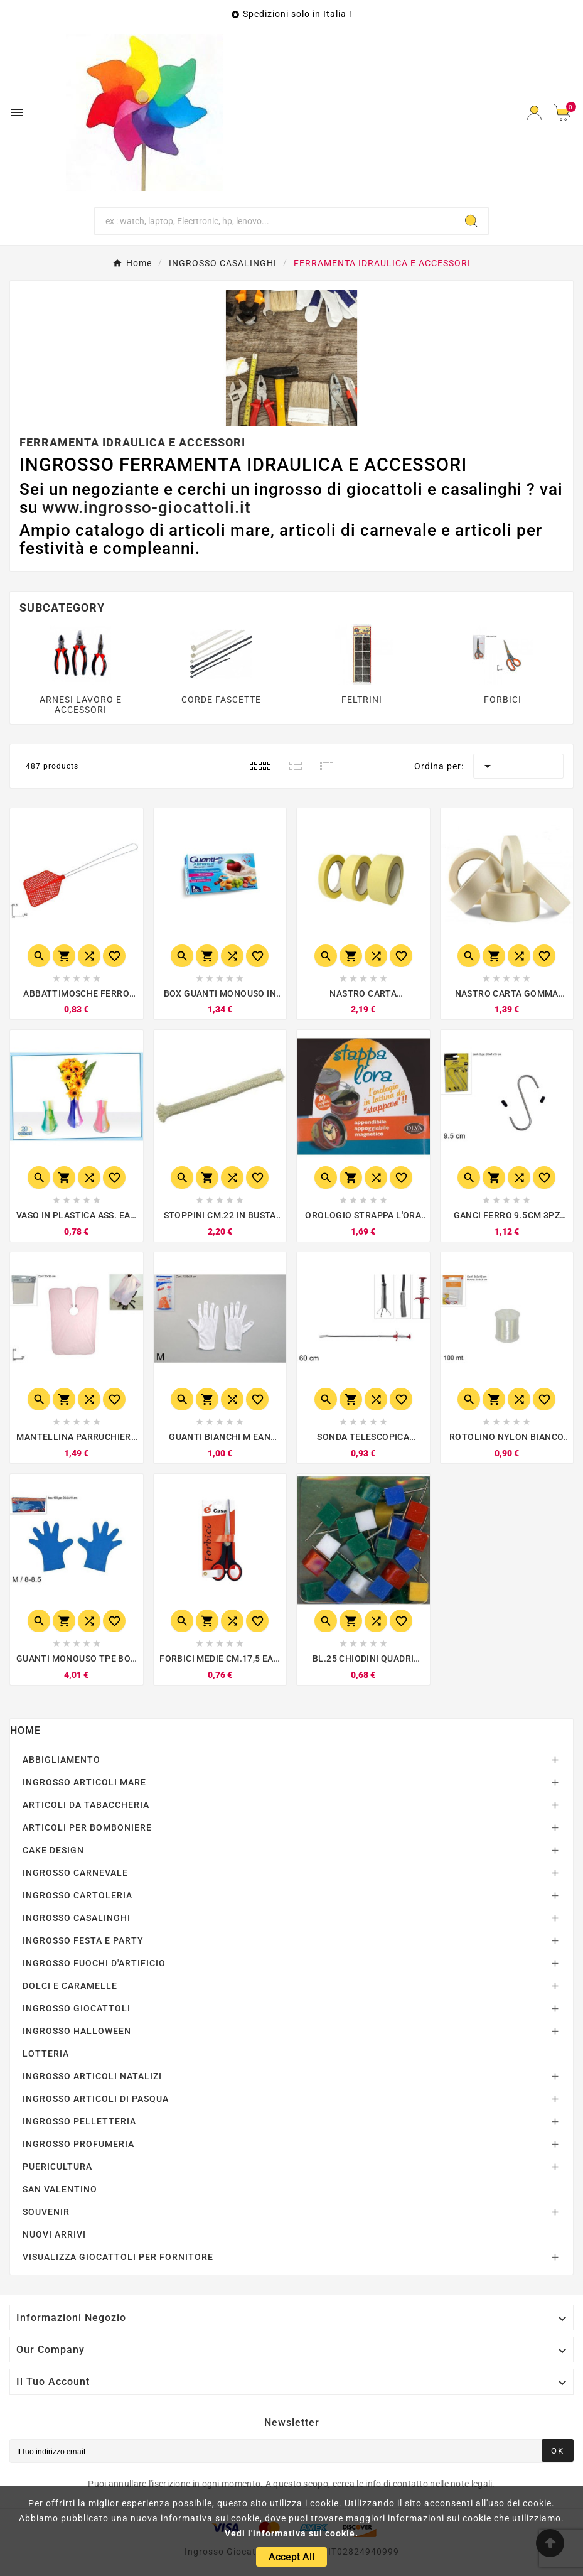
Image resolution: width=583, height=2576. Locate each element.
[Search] (471, 221)
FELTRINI (361, 700)
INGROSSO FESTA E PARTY (83, 1940)
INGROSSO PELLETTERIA (79, 2121)
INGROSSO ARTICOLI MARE (84, 1782)
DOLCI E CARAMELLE (70, 1986)
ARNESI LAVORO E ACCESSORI (81, 705)
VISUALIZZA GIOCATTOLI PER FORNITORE (118, 2257)
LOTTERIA (46, 2053)
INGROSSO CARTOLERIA (77, 1895)
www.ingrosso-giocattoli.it (146, 507)
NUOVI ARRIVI (54, 2234)
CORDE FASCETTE (221, 700)
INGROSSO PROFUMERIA (78, 2144)
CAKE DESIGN (53, 1850)
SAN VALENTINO (60, 2189)
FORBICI (502, 700)
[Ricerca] (275, 221)
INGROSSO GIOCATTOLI (77, 2008)
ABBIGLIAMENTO (61, 1760)
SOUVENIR (46, 2212)
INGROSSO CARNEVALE (75, 1873)
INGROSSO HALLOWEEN (77, 2031)
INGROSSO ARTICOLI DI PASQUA (96, 2099)
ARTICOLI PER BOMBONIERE (87, 1827)
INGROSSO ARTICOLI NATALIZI (92, 2076)
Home (25, 1730)
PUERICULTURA (57, 2167)
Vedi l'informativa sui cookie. (291, 2533)
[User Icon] (534, 113)
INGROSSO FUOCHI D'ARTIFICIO (94, 1963)
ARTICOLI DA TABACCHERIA (86, 1805)
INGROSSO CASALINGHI (77, 1918)
